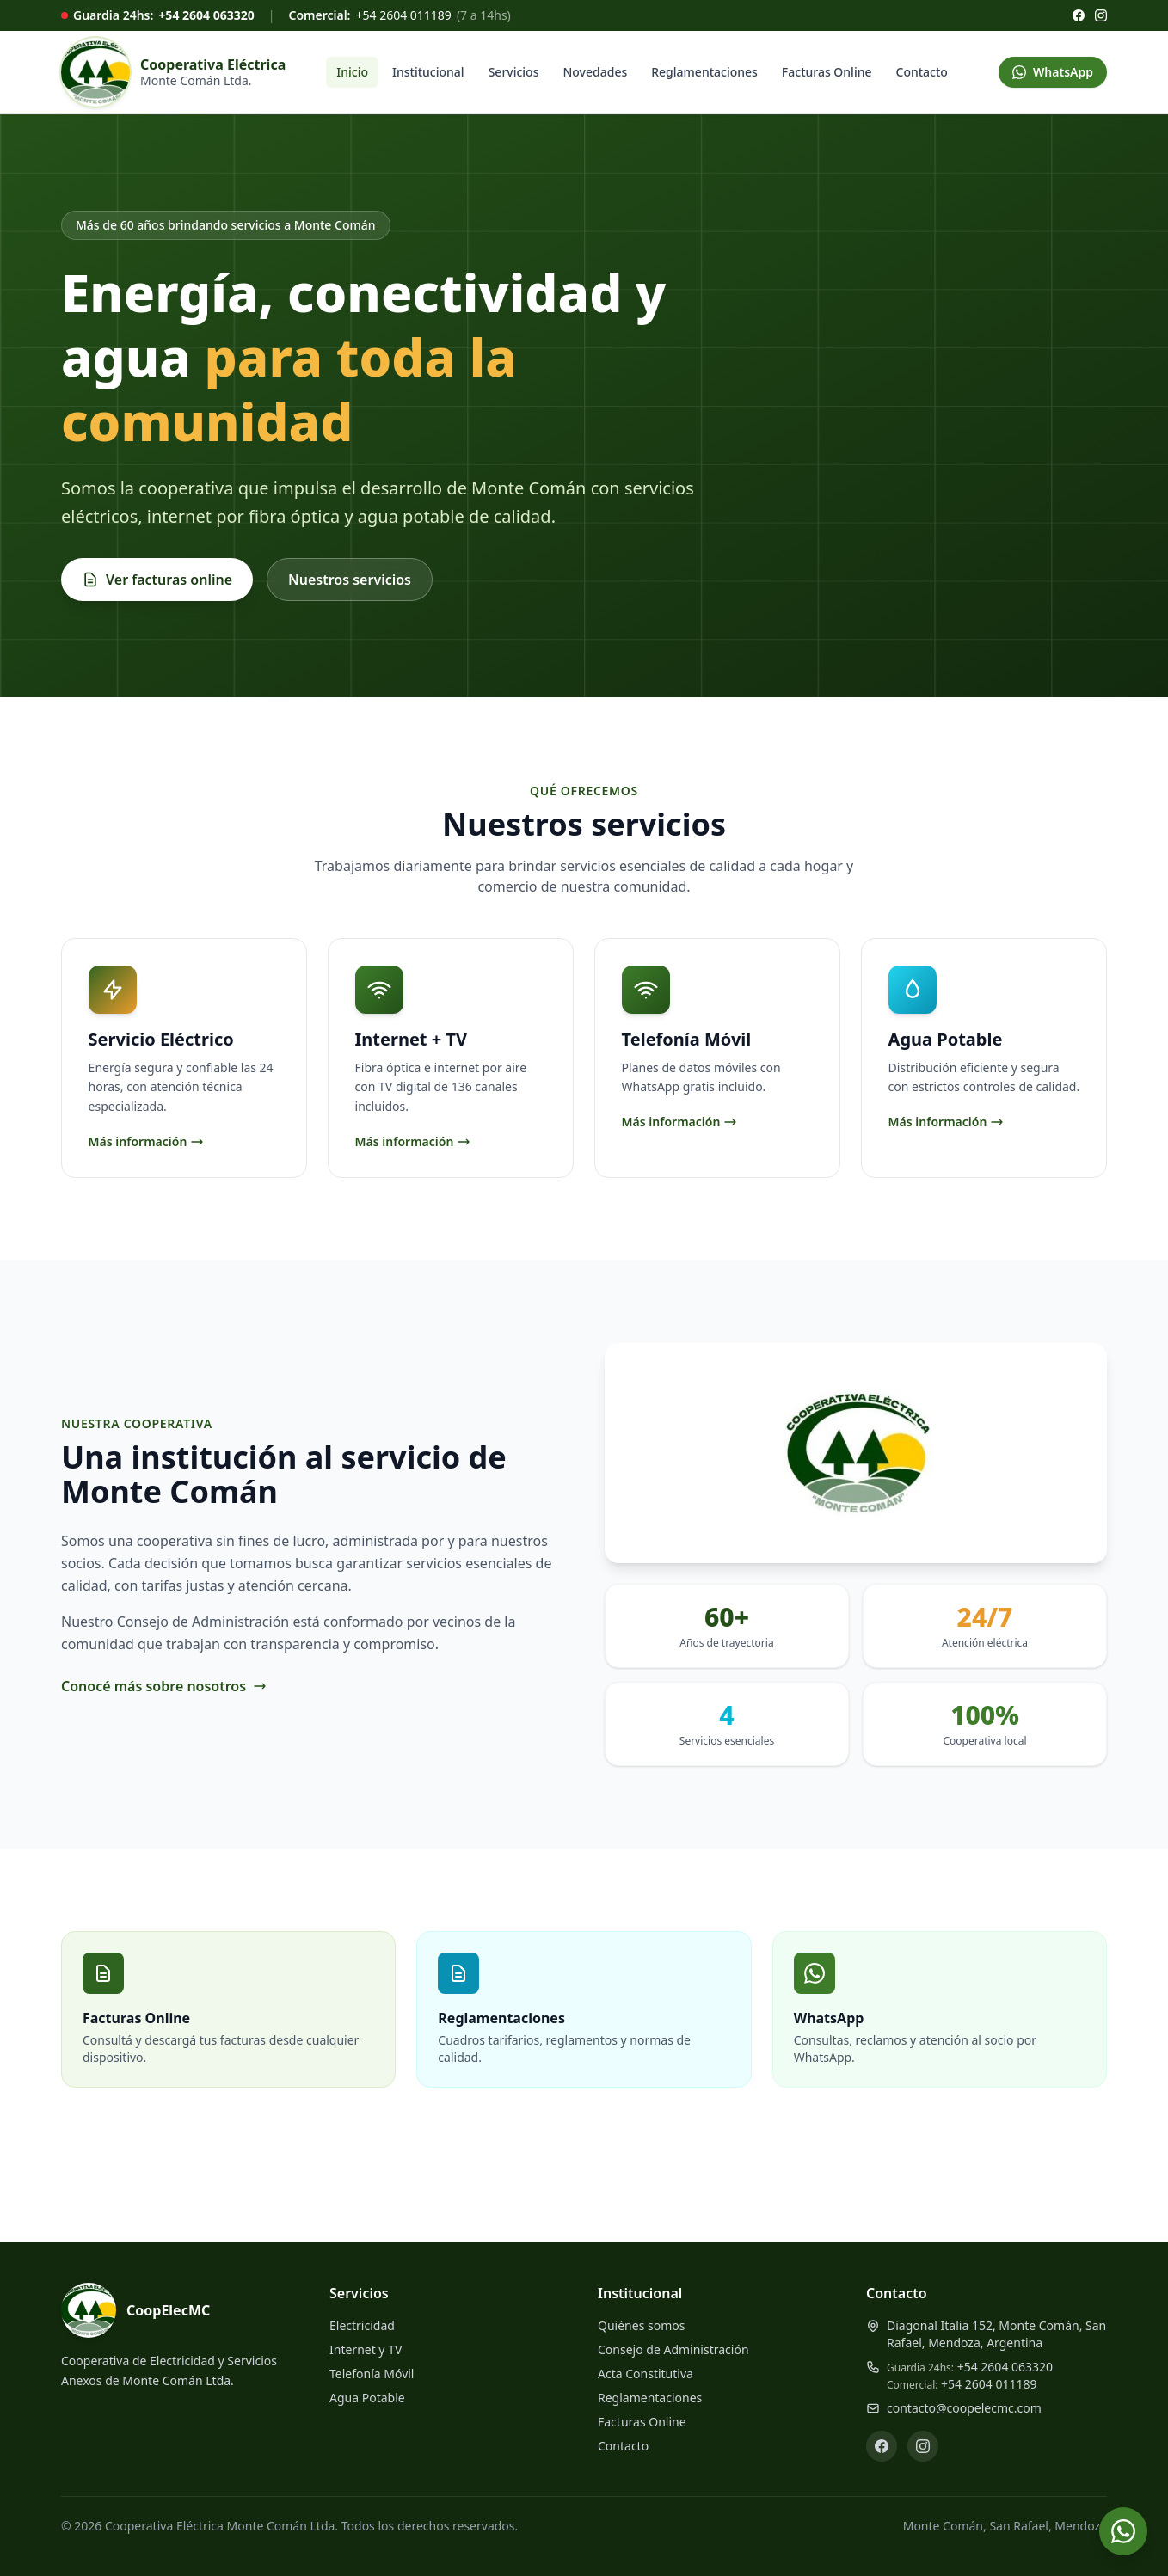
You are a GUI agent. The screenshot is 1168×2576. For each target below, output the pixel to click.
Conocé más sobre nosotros (164, 1688)
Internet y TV (365, 2349)
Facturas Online (827, 72)
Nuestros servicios (349, 579)
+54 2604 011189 (403, 15)
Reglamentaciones (704, 72)
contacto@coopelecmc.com (964, 2408)
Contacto (922, 72)
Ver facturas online (157, 579)
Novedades (594, 72)
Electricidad (362, 2325)
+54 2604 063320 (206, 15)
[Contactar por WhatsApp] (1123, 2531)
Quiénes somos (641, 2325)
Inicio (352, 72)
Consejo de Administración (673, 2349)
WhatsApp (1052, 72)
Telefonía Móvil (371, 2373)
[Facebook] (1079, 15)
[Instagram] (1101, 15)
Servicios (514, 72)
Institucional (428, 72)
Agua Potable (367, 2397)
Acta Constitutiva (645, 2373)
